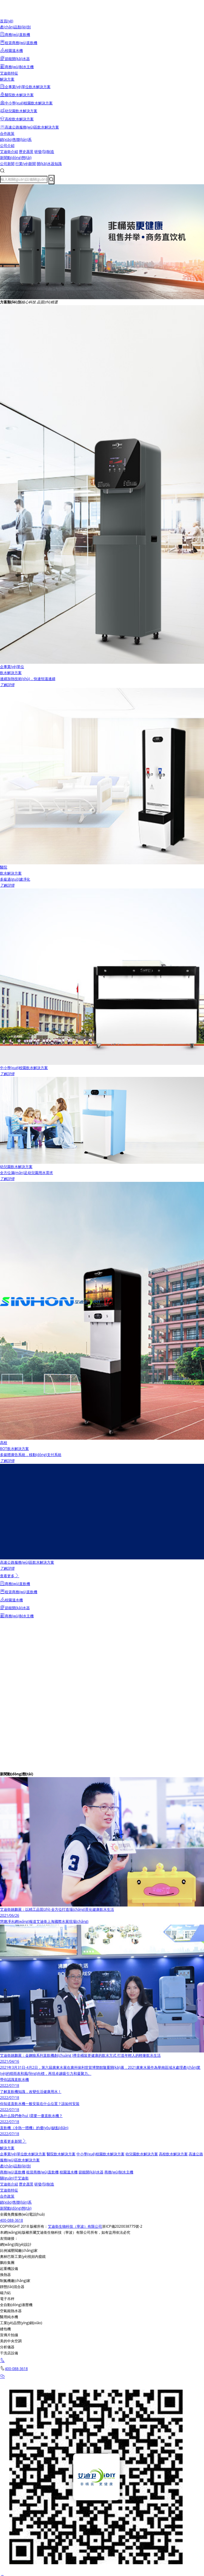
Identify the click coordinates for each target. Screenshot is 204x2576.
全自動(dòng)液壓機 (16, 2304)
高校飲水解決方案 (173, 2154)
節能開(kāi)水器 (91, 2172)
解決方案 (7, 79)
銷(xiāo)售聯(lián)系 (16, 139)
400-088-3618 (11, 2220)
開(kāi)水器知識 (49, 163)
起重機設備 (9, 2268)
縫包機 (5, 2328)
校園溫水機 (69, 2172)
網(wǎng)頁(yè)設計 (16, 2244)
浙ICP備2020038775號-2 (122, 2226)
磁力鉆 (5, 2292)
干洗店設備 (9, 2353)
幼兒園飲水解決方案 (141, 2154)
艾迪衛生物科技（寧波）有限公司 (75, 2226)
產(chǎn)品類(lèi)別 (15, 27)
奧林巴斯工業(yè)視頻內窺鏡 (23, 2256)
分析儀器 (7, 2347)
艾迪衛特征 (9, 73)
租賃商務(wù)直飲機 (42, 2172)
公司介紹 (7, 145)
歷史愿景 (26, 151)
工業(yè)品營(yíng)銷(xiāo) (21, 2322)
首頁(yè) (6, 21)
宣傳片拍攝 (9, 2334)
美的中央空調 (11, 2340)
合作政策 (7, 133)
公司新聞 (7, 163)
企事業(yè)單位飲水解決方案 (23, 2154)
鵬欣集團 (7, 2262)
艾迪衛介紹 (9, 151)
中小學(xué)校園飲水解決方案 (100, 2154)
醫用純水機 (9, 2316)
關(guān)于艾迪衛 (14, 2178)
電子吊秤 (7, 2298)
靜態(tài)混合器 (12, 2286)
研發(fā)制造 (44, 151)
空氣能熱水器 (11, 2310)
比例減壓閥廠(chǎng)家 (19, 2250)
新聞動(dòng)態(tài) (16, 157)
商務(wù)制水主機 (118, 2172)
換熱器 (5, 2274)
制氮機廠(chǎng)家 (15, 2280)
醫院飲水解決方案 (61, 2154)
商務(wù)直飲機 (12, 2172)
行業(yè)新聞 (25, 163)
